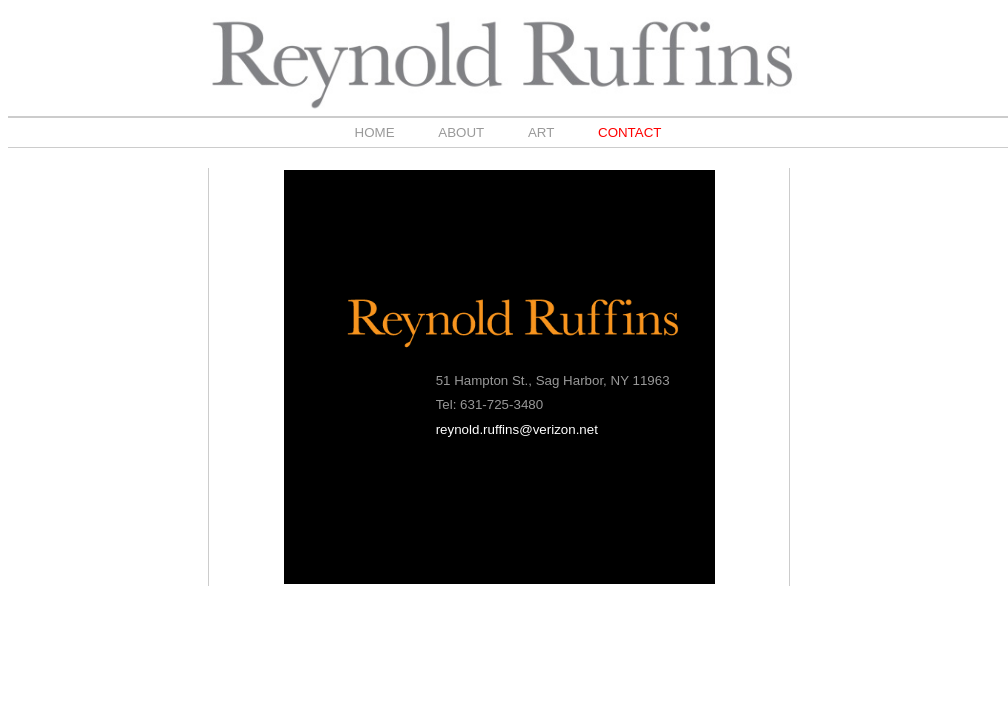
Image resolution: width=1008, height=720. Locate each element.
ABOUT (461, 132)
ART (541, 132)
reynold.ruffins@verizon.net (517, 429)
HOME (375, 132)
